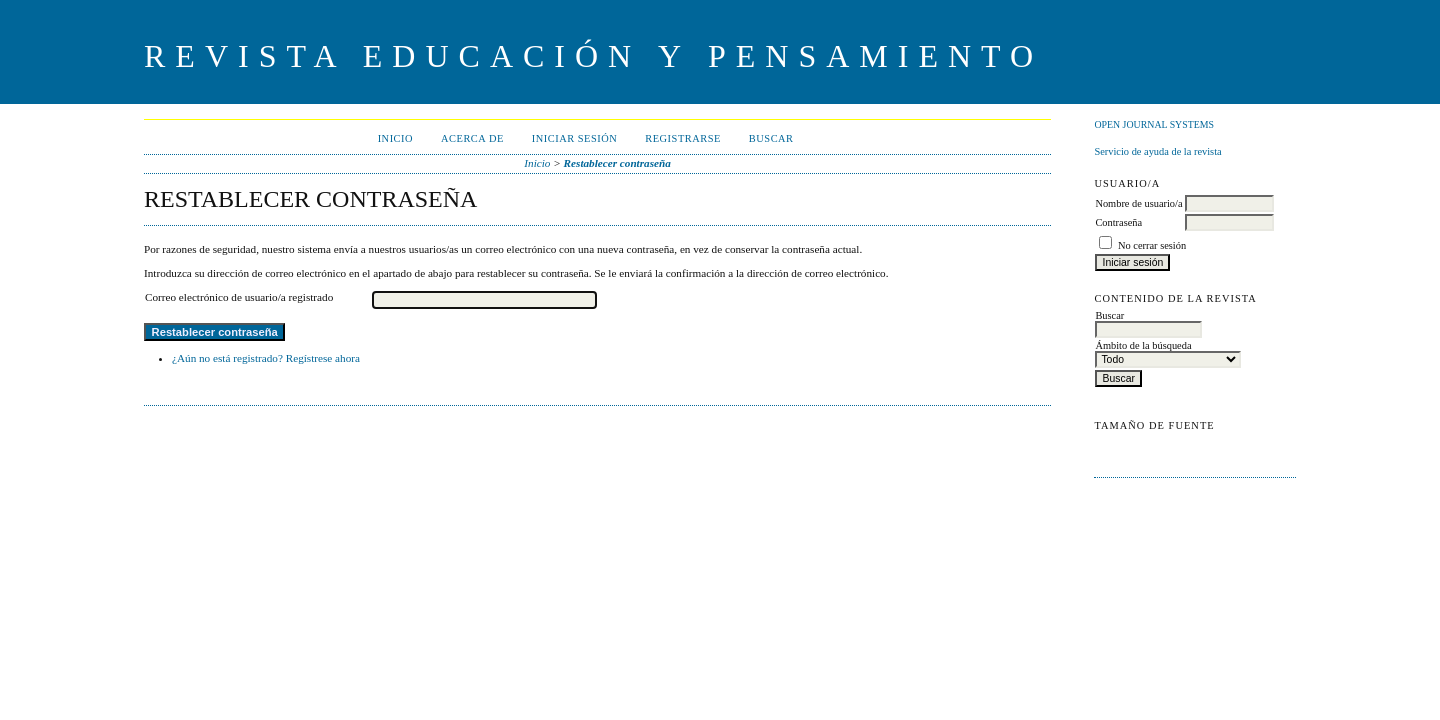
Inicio (395, 138)
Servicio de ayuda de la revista (1157, 151)
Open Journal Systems (1154, 124)
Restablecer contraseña (617, 163)
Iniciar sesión (575, 138)
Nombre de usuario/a (1138, 203)
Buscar (771, 138)
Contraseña (1118, 222)
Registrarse (683, 138)
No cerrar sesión (1152, 245)
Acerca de (472, 138)
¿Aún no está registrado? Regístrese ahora (266, 358)
